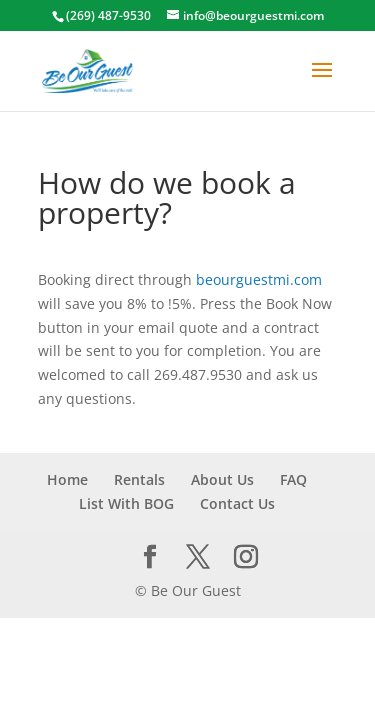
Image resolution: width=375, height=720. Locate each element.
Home (67, 479)
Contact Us (237, 503)
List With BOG (126, 503)
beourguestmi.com (259, 279)
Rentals (139, 479)
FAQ (293, 479)
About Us (222, 479)
